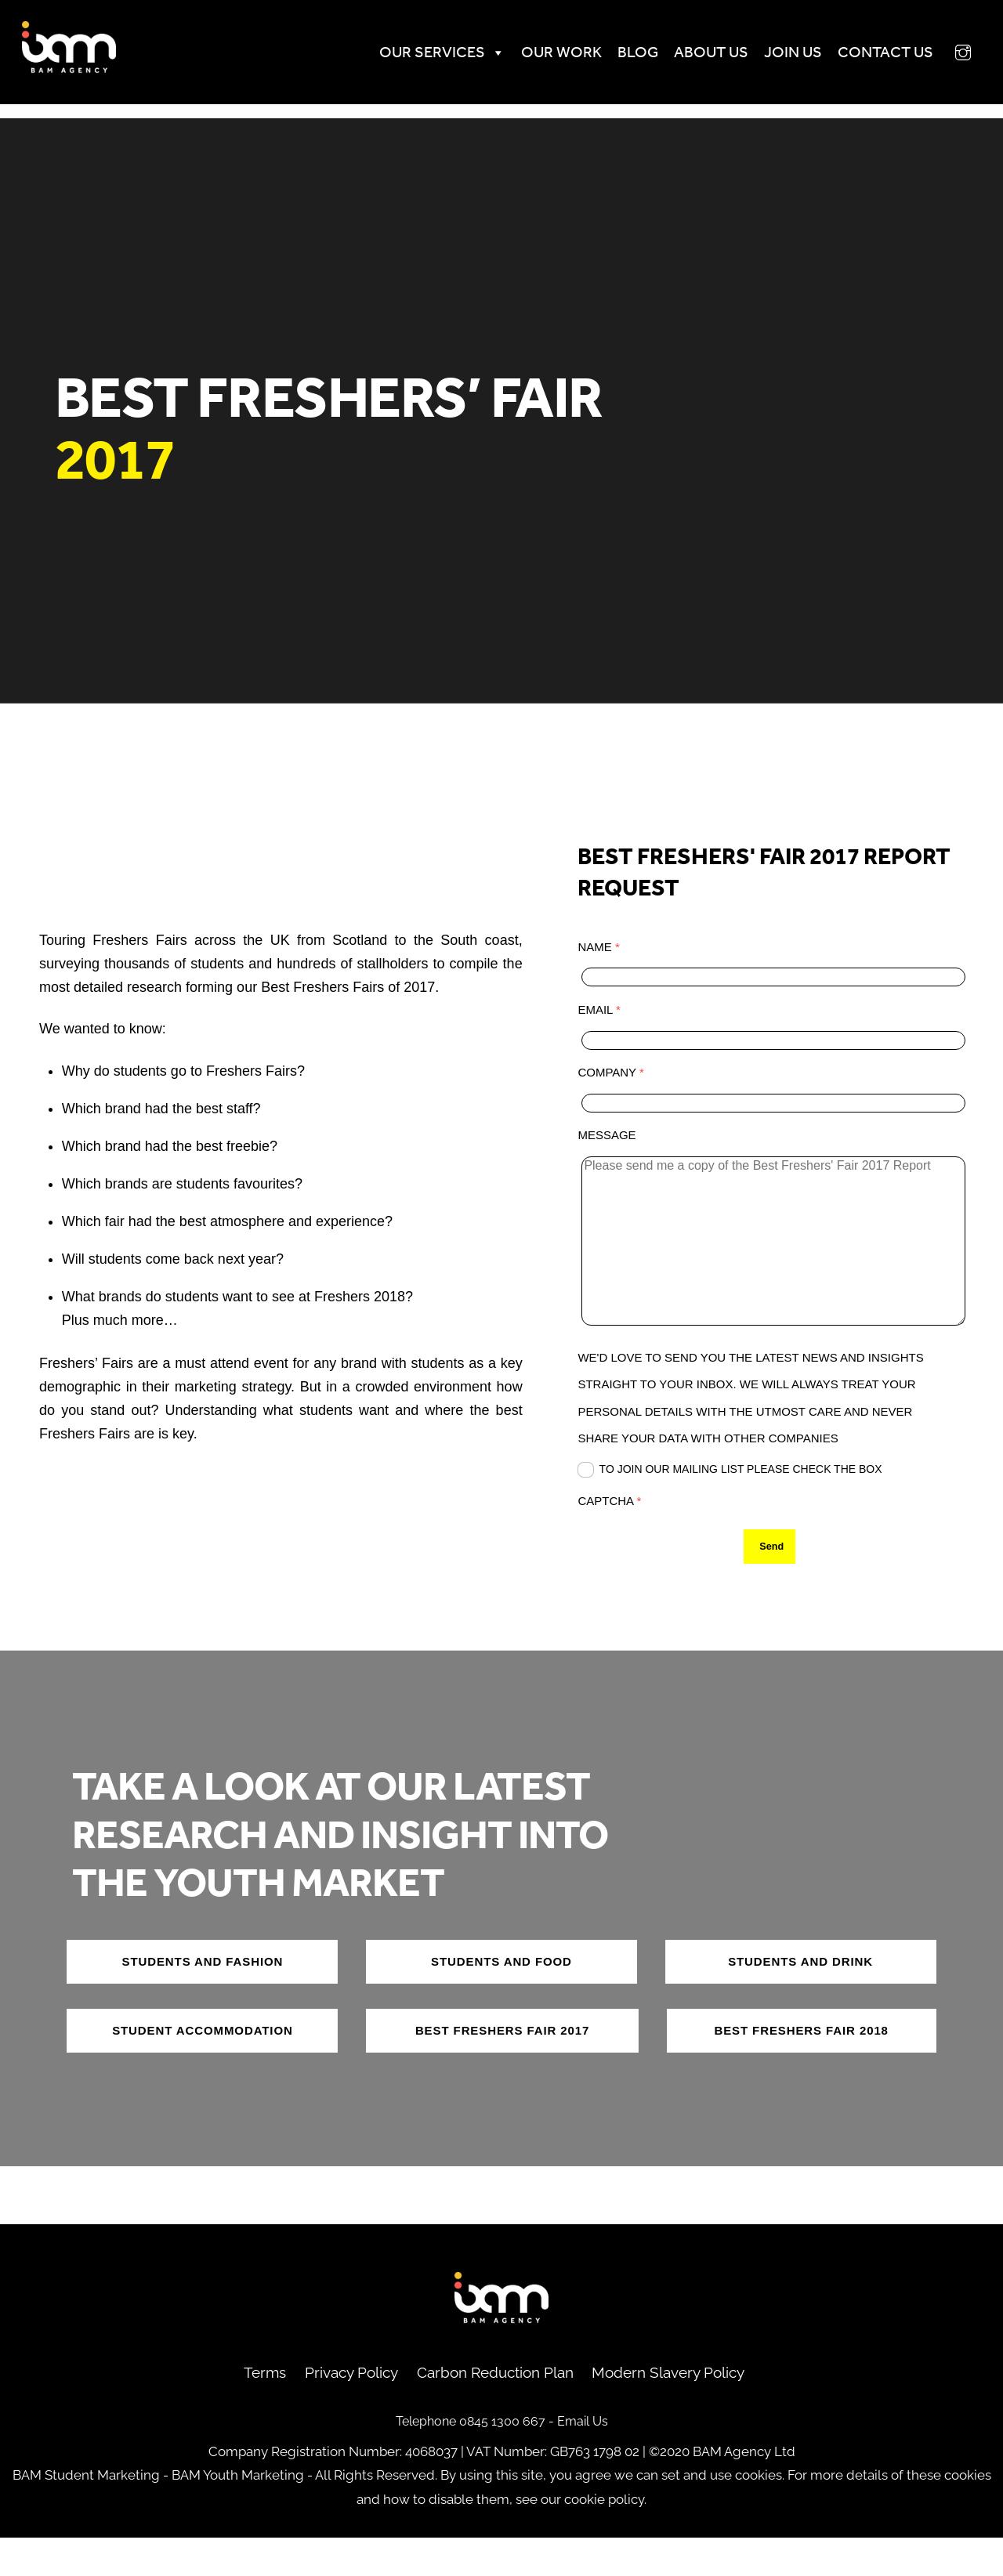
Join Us (775, 61)
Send (771, 1566)
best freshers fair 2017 (502, 2068)
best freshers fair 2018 (801, 2068)
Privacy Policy (351, 2411)
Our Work (543, 61)
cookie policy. (605, 2537)
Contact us (867, 61)
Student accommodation (202, 2068)
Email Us (582, 2459)
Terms (265, 2411)
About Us (693, 61)
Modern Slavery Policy (668, 2411)
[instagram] (945, 60)
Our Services (424, 61)
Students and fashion (203, 1999)
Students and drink (800, 1999)
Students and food (501, 1999)
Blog (619, 61)
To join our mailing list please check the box (730, 1489)
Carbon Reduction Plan (495, 2411)
